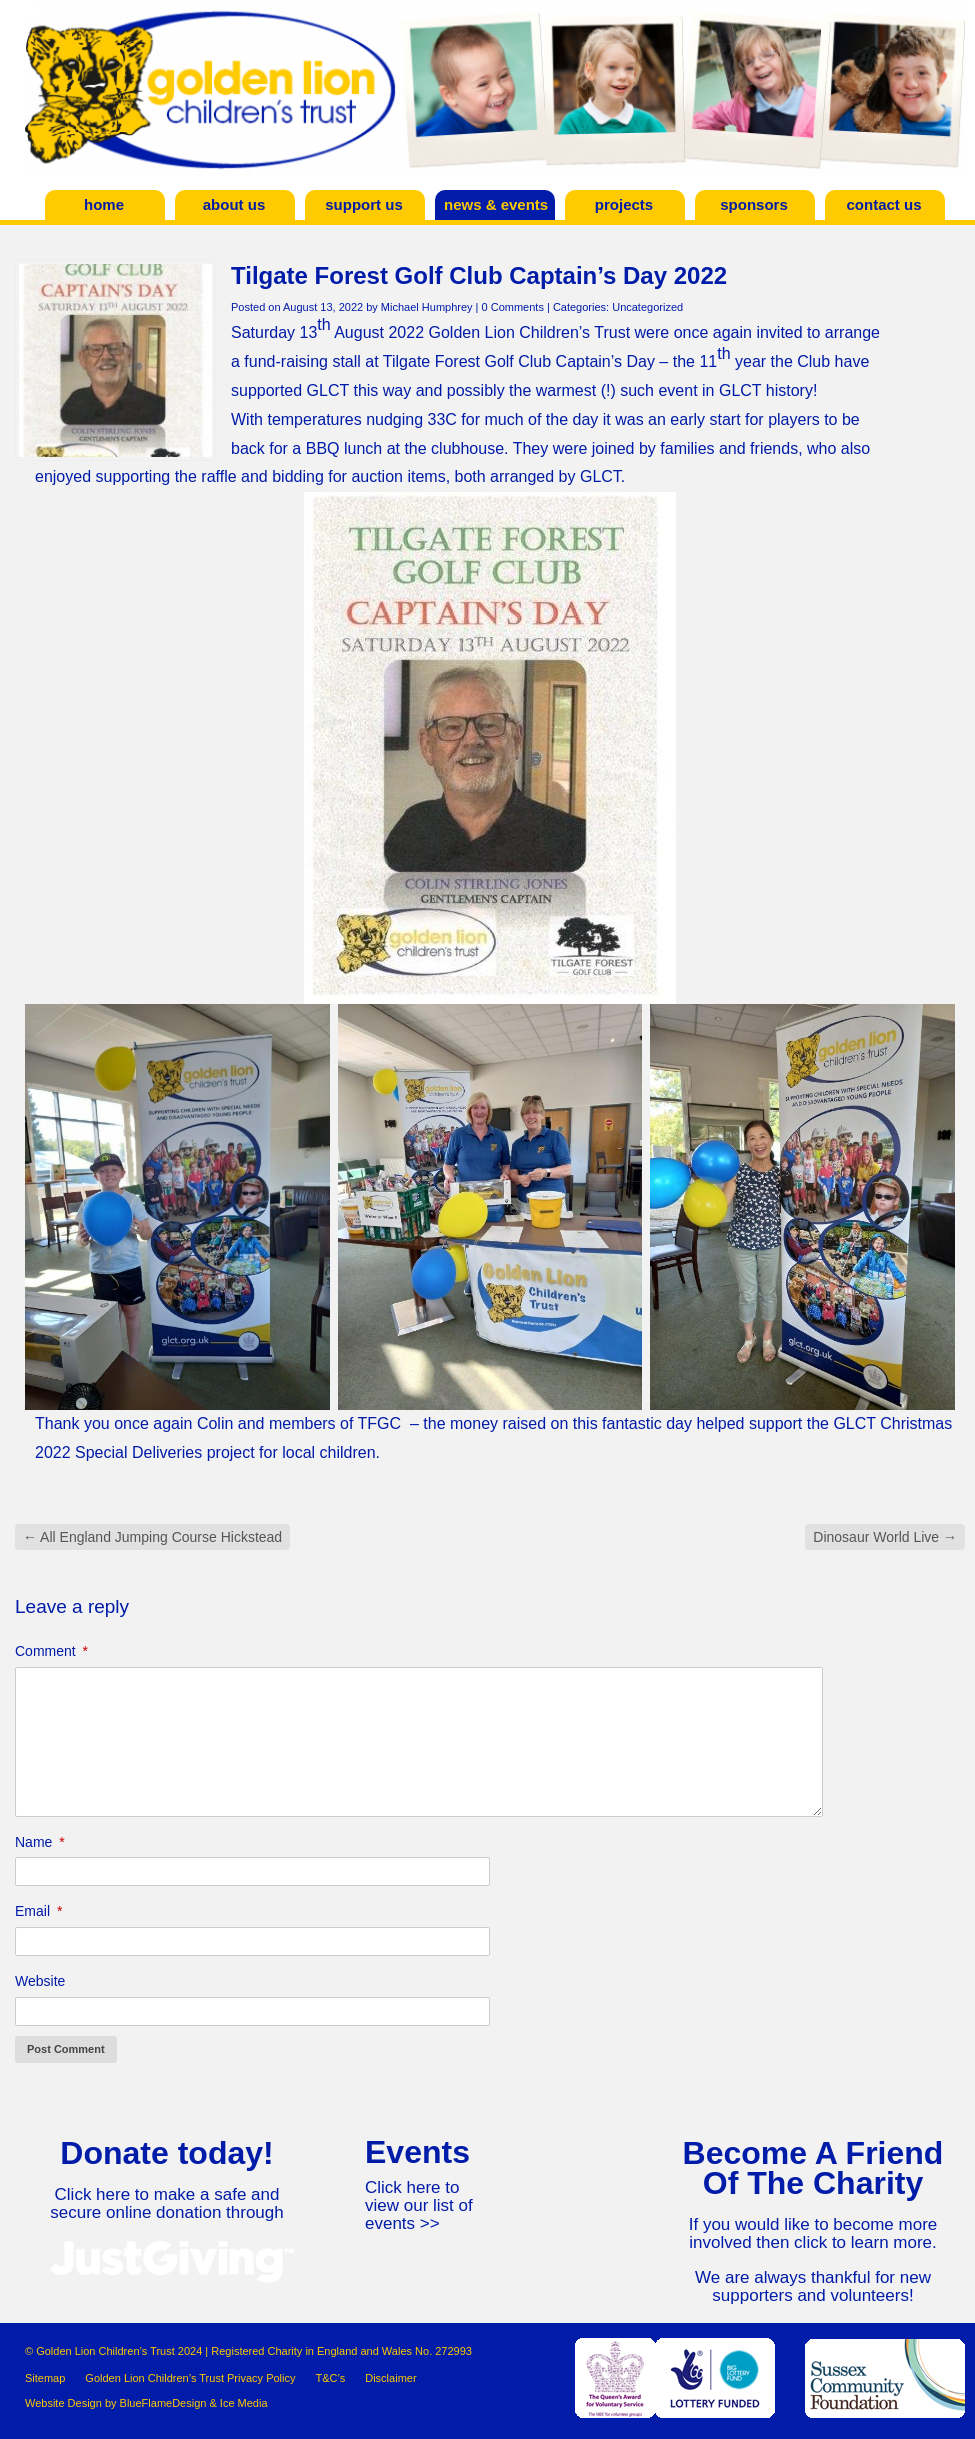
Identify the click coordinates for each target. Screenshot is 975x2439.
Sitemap (45, 2378)
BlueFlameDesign (163, 2403)
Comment (51, 1651)
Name (40, 1842)
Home (104, 204)
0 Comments (513, 307)
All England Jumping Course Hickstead (152, 1537)
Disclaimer (390, 2378)
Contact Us (883, 204)
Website (40, 1981)
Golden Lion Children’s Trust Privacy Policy (190, 2378)
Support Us (364, 204)
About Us (234, 204)
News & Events (496, 204)
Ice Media (244, 2403)
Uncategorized (647, 307)
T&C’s (330, 2378)
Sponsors (754, 204)
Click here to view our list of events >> (419, 2205)
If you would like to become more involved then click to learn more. (813, 2233)
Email (38, 1911)
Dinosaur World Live (885, 1537)
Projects (624, 204)
